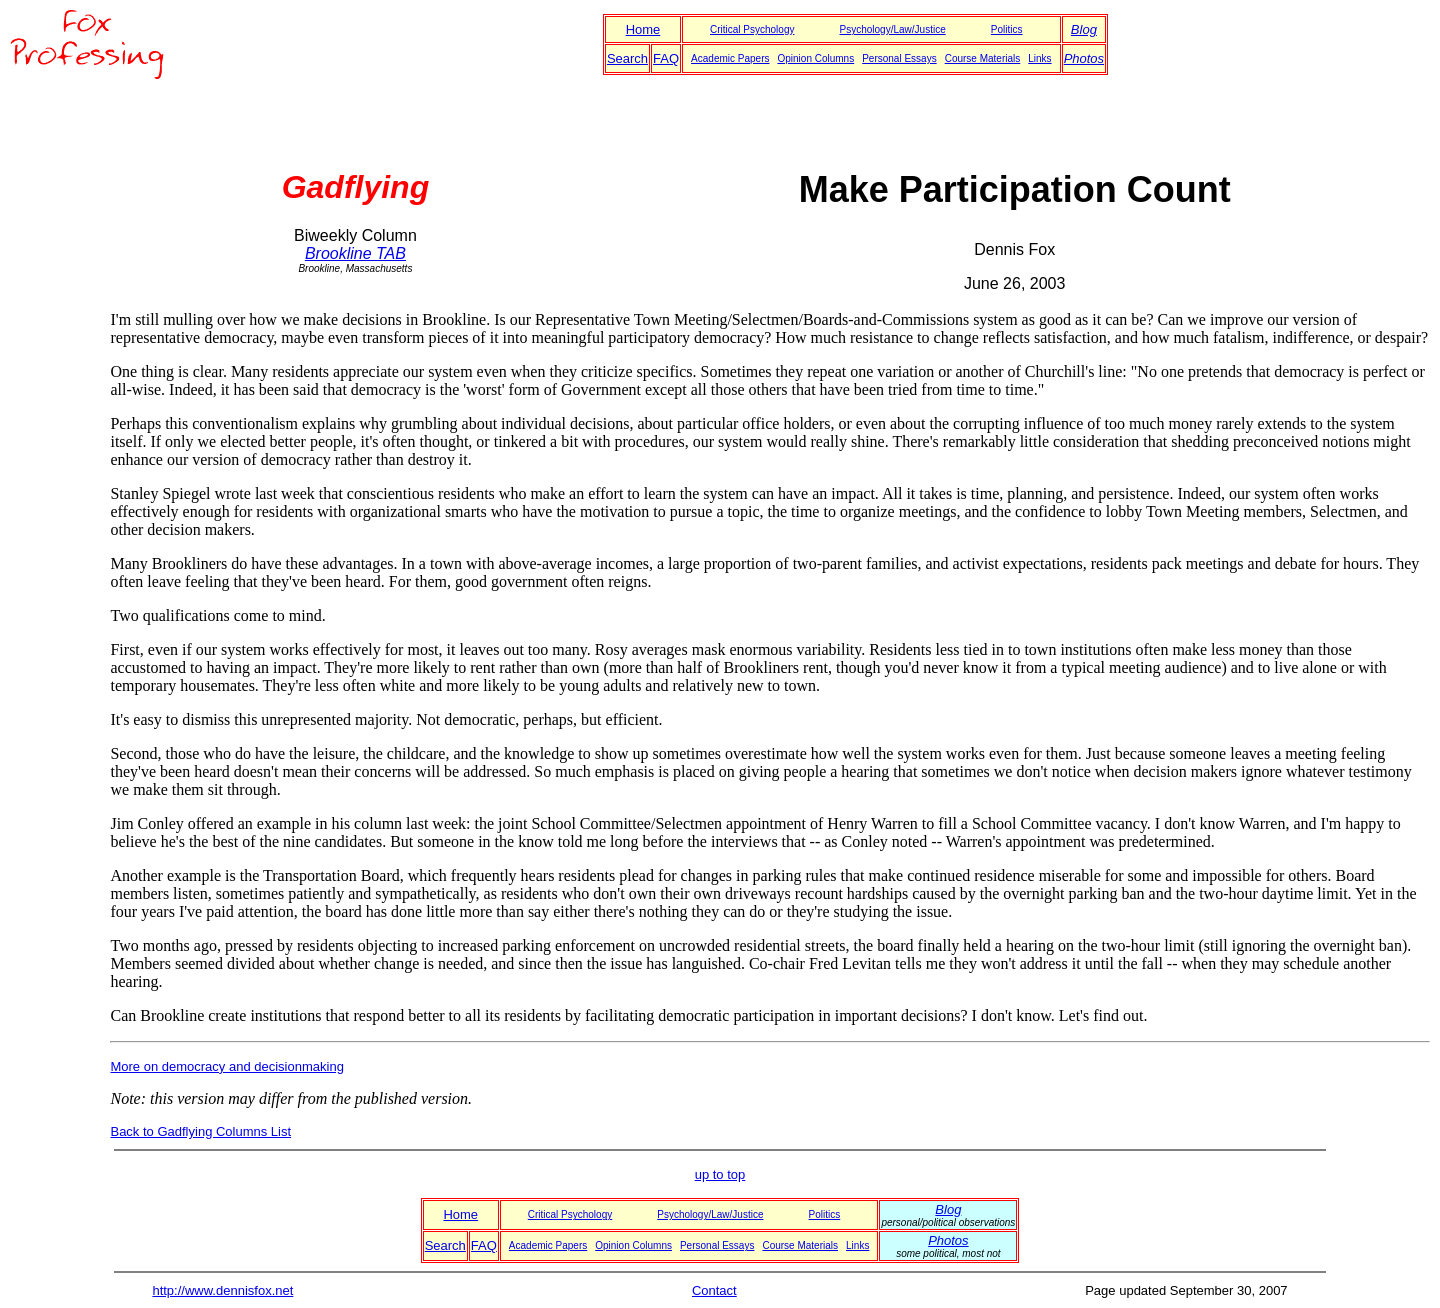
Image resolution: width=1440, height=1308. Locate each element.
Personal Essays (899, 58)
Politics (1007, 29)
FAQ (666, 58)
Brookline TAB (355, 253)
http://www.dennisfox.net (222, 1290)
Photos (1084, 58)
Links (1039, 58)
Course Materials (983, 58)
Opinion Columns (815, 58)
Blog (1084, 29)
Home (643, 29)
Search (627, 58)
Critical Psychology (752, 29)
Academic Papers (730, 58)
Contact (714, 1290)
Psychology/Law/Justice (893, 29)
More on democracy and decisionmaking (226, 1066)
